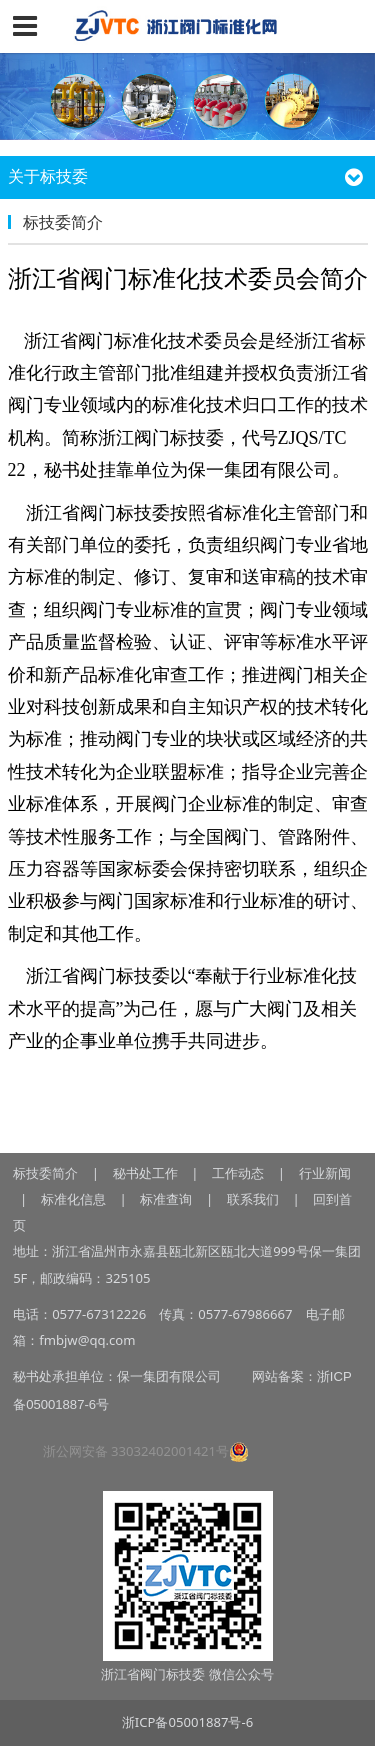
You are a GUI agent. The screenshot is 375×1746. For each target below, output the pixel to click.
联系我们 (253, 1199)
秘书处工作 (145, 1173)
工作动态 (238, 1173)
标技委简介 (45, 1173)
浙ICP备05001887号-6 (187, 1722)
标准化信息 (71, 1199)
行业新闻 (325, 1173)
